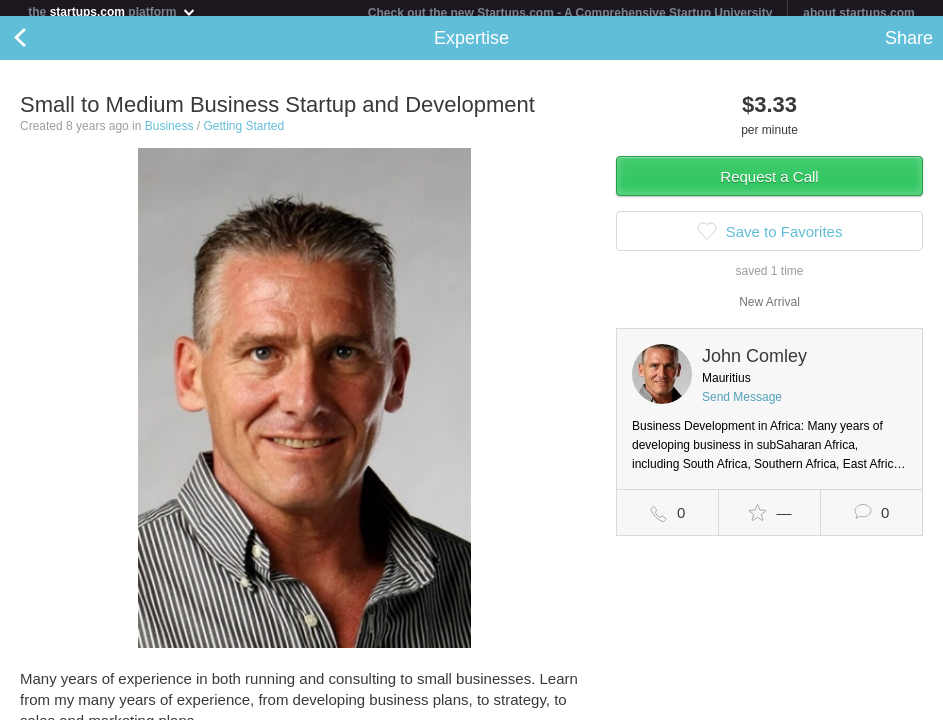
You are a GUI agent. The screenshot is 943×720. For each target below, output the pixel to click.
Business (169, 134)
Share (909, 46)
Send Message (742, 405)
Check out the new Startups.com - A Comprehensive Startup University (570, 13)
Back (40, 46)
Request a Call (769, 184)
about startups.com (858, 13)
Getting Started (243, 134)
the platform (112, 11)
